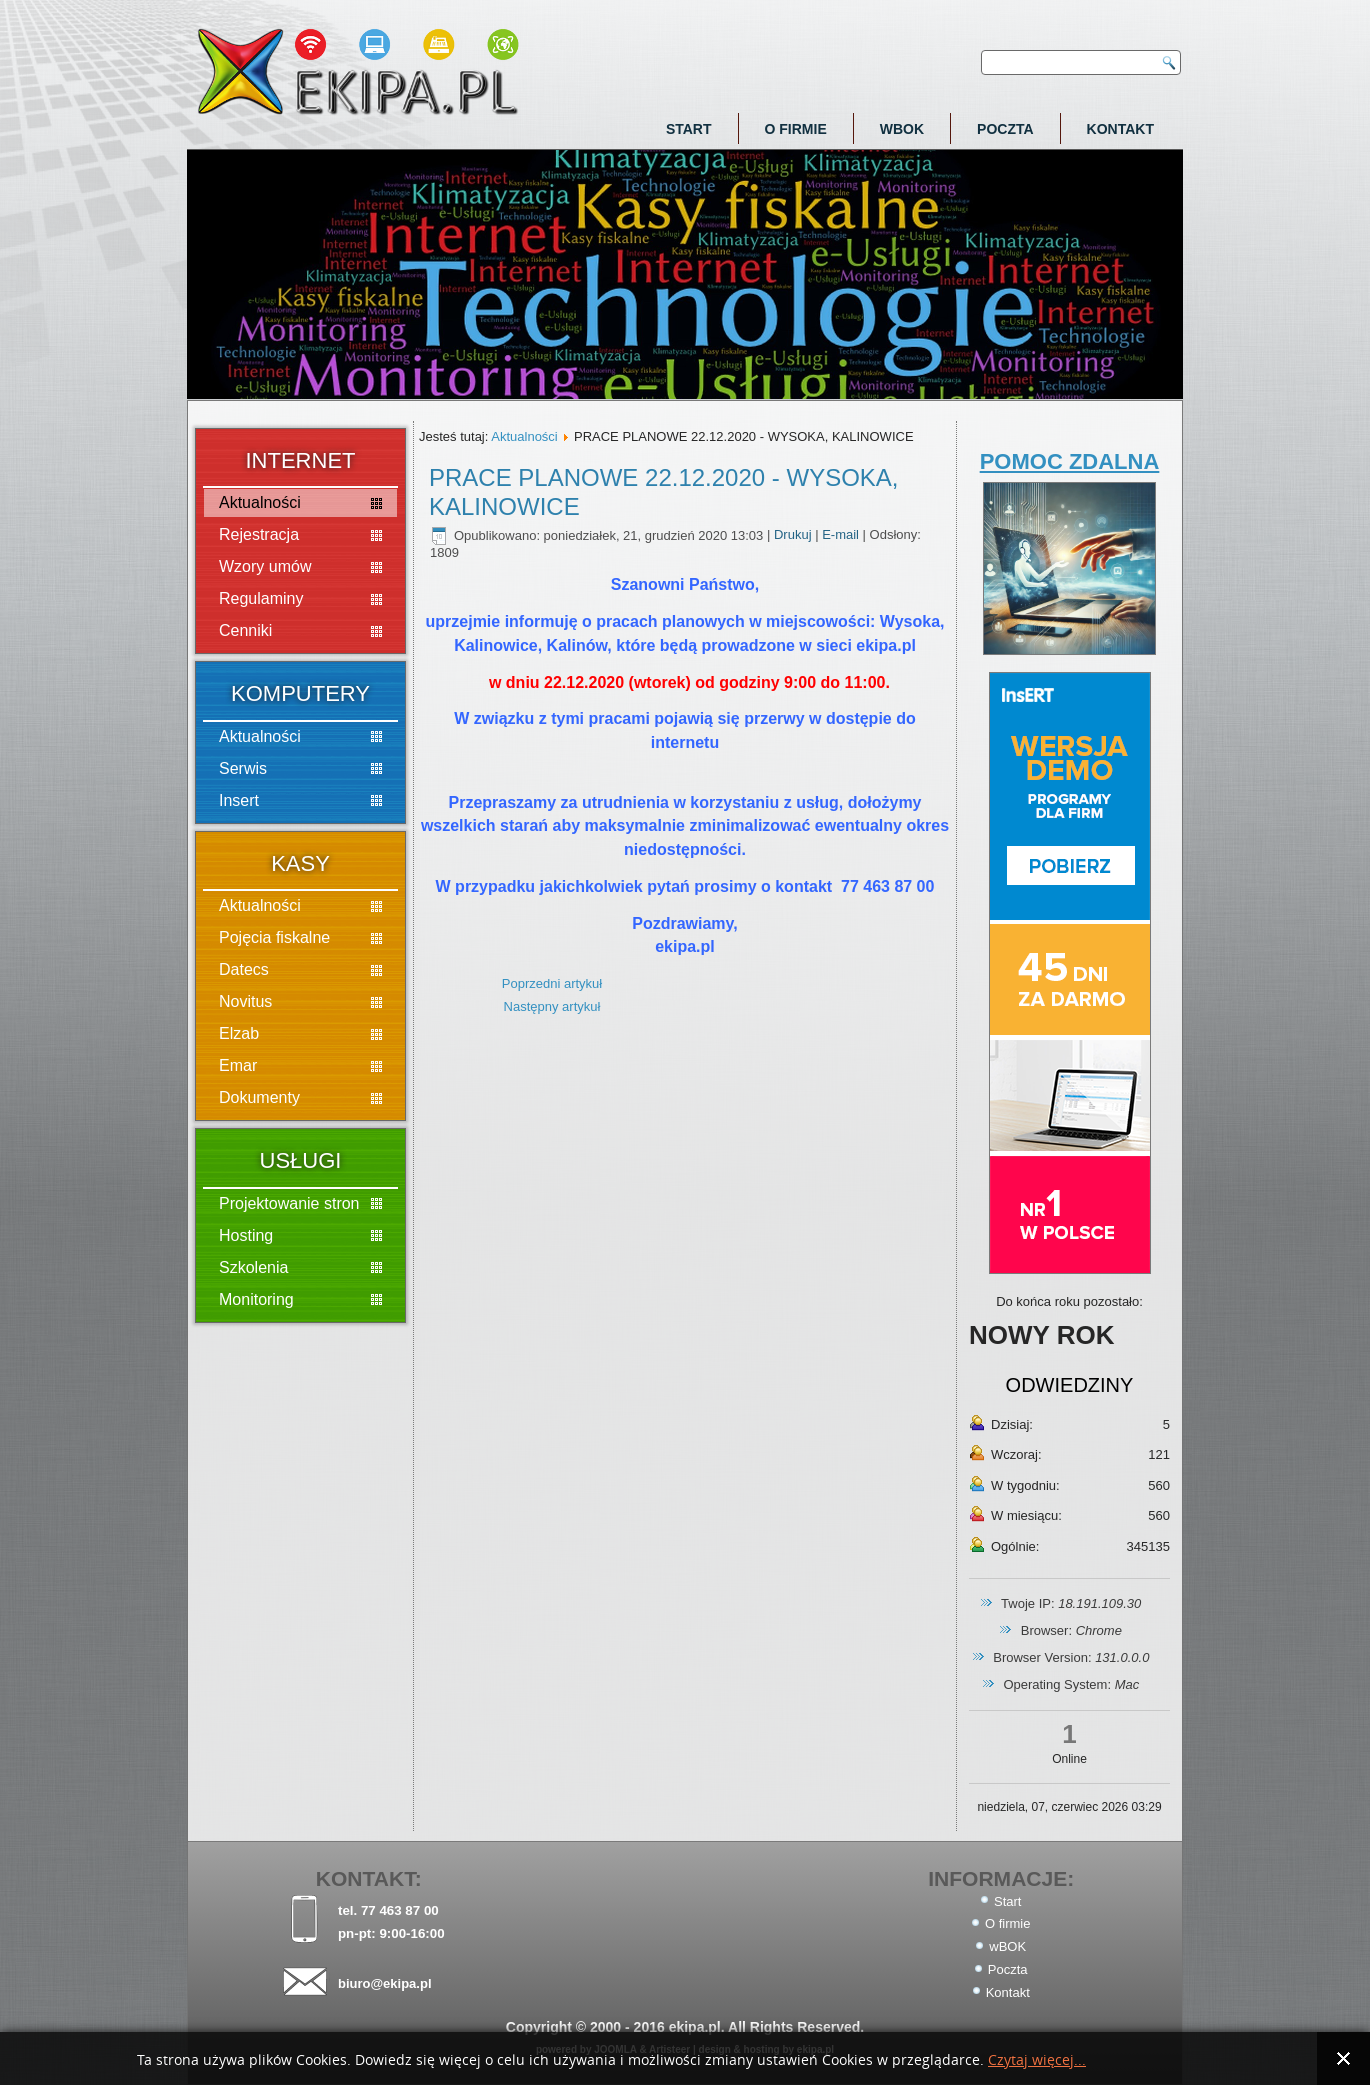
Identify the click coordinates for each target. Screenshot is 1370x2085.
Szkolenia (253, 1267)
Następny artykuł (552, 1006)
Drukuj (794, 535)
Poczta (1005, 129)
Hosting (246, 1235)
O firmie (796, 129)
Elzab (239, 1033)
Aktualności (260, 502)
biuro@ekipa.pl (385, 1983)
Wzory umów (265, 566)
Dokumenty (259, 1097)
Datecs (244, 969)
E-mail (842, 535)
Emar (238, 1065)
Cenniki (245, 630)
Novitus (245, 1001)
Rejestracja (259, 534)
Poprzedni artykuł (552, 983)
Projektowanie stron (289, 1203)
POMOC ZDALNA (1070, 461)
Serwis (243, 768)
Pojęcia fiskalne (274, 937)
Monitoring (256, 1299)
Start (689, 129)
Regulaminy (261, 598)
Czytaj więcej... (1037, 2060)
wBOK (902, 129)
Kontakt (1120, 129)
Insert (239, 800)
